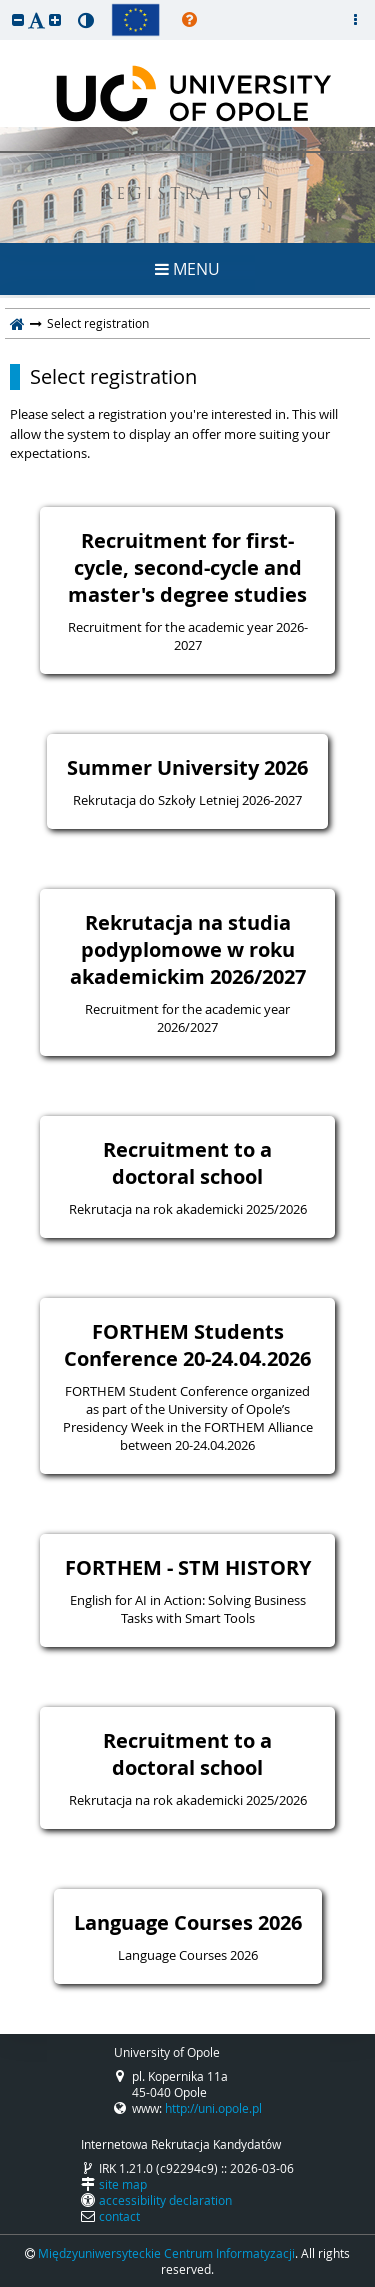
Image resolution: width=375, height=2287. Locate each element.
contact (119, 2216)
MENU (187, 269)
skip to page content (5, 5)
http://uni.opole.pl (213, 2108)
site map (123, 2184)
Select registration (113, 377)
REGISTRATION (187, 195)
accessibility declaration (165, 2200)
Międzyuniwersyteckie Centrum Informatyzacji (166, 2253)
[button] (18, 19)
